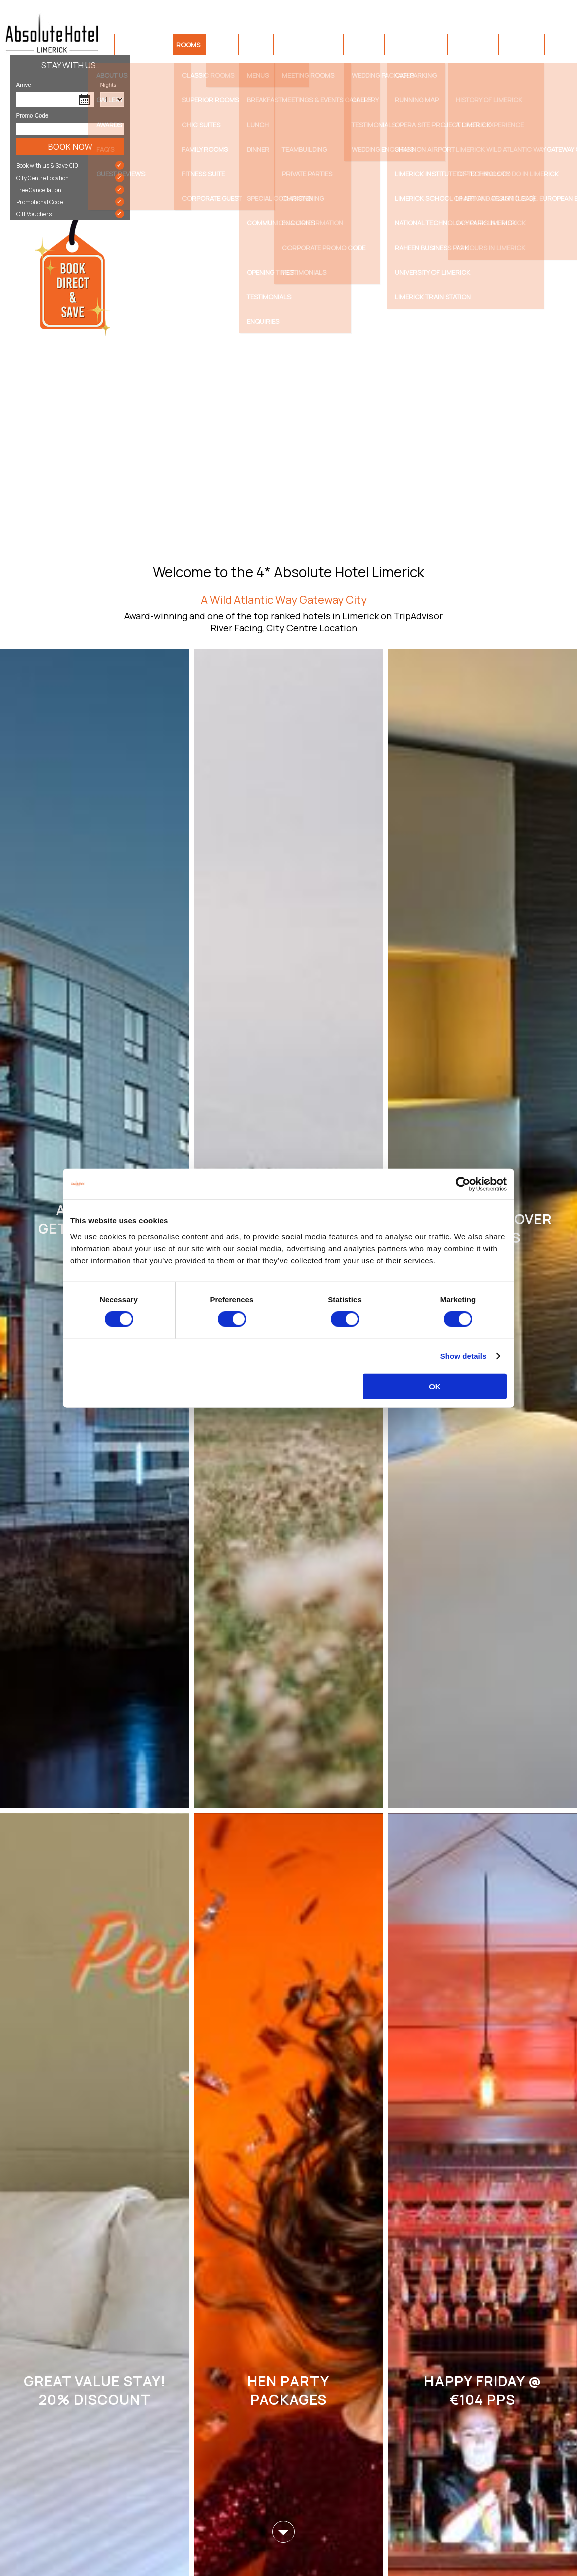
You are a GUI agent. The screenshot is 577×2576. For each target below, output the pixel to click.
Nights (101, 85)
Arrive (23, 85)
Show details (463, 1356)
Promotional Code (70, 201)
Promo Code (32, 115)
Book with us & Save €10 (70, 165)
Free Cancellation (70, 189)
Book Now (70, 146)
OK (435, 1386)
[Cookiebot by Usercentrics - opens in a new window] (463, 1184)
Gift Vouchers (70, 213)
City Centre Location (70, 177)
